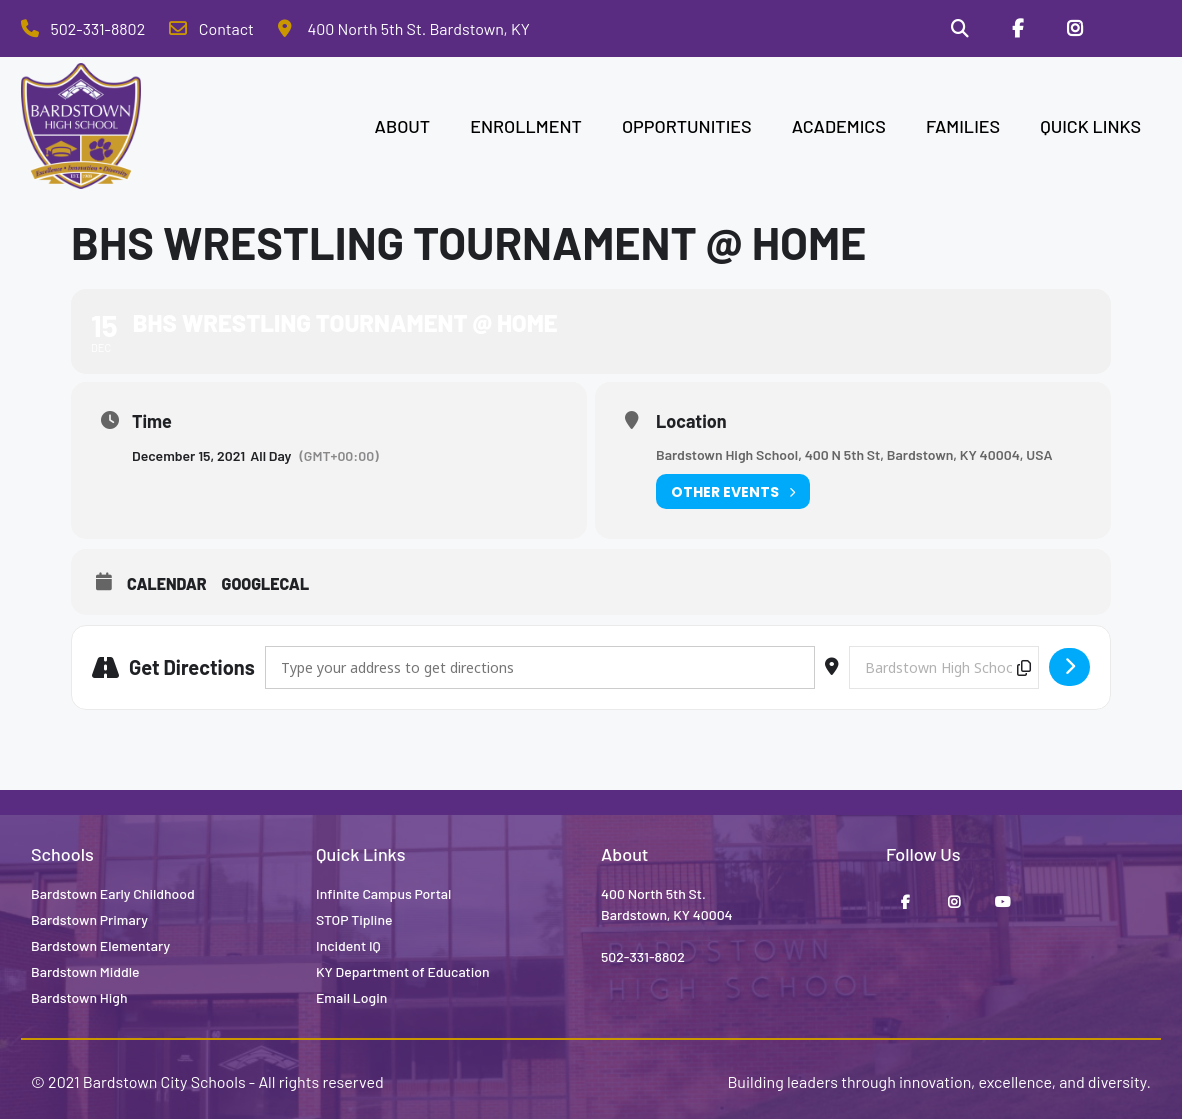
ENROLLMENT (526, 126)
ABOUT (403, 126)
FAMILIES (963, 126)
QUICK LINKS (1090, 126)
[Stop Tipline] (1132, 29)
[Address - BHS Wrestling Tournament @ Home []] (540, 667)
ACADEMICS (839, 126)
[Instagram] (1074, 29)
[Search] (959, 29)
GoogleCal (266, 584)
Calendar (167, 584)
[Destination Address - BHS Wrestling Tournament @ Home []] (944, 667)
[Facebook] (1017, 29)
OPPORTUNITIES (687, 126)
